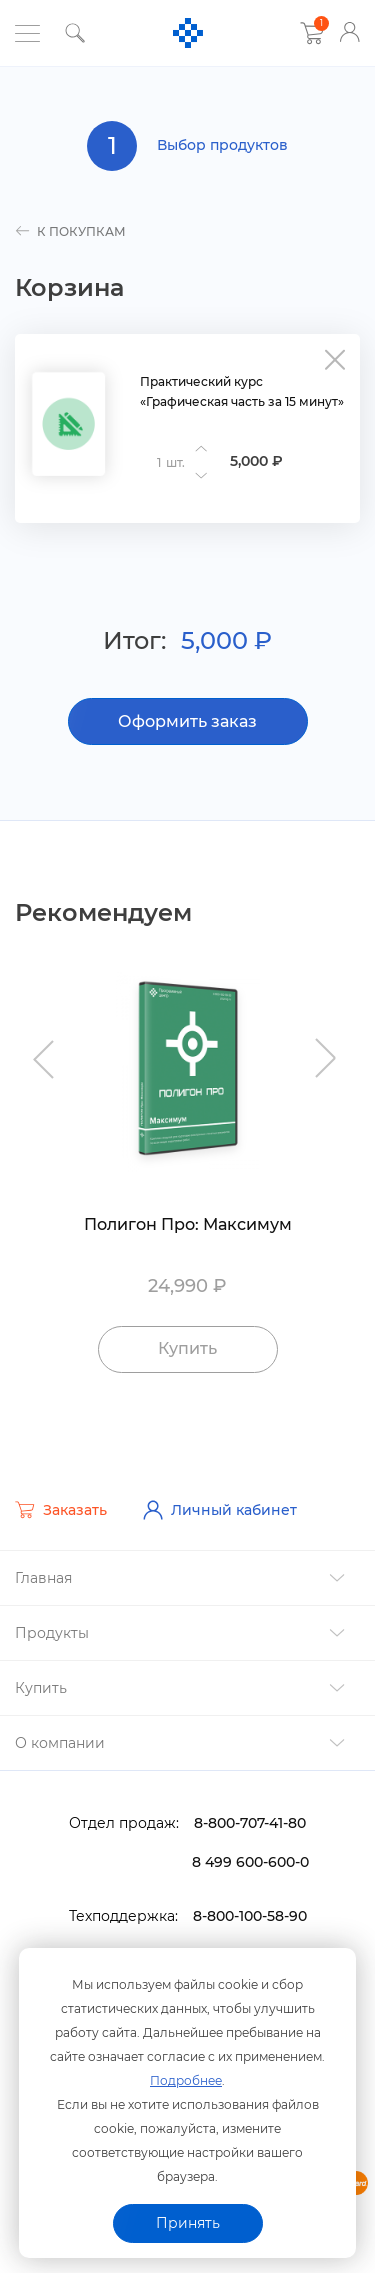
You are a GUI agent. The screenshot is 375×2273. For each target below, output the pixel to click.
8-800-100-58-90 (250, 1916)
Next (327, 1049)
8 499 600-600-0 (250, 1862)
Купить (187, 1348)
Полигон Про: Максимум (188, 1224)
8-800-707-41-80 (250, 1823)
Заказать (61, 1510)
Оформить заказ (187, 721)
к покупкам (70, 231)
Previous (48, 1049)
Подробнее (186, 2080)
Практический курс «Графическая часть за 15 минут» (242, 391)
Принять (188, 2223)
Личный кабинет (220, 1510)
